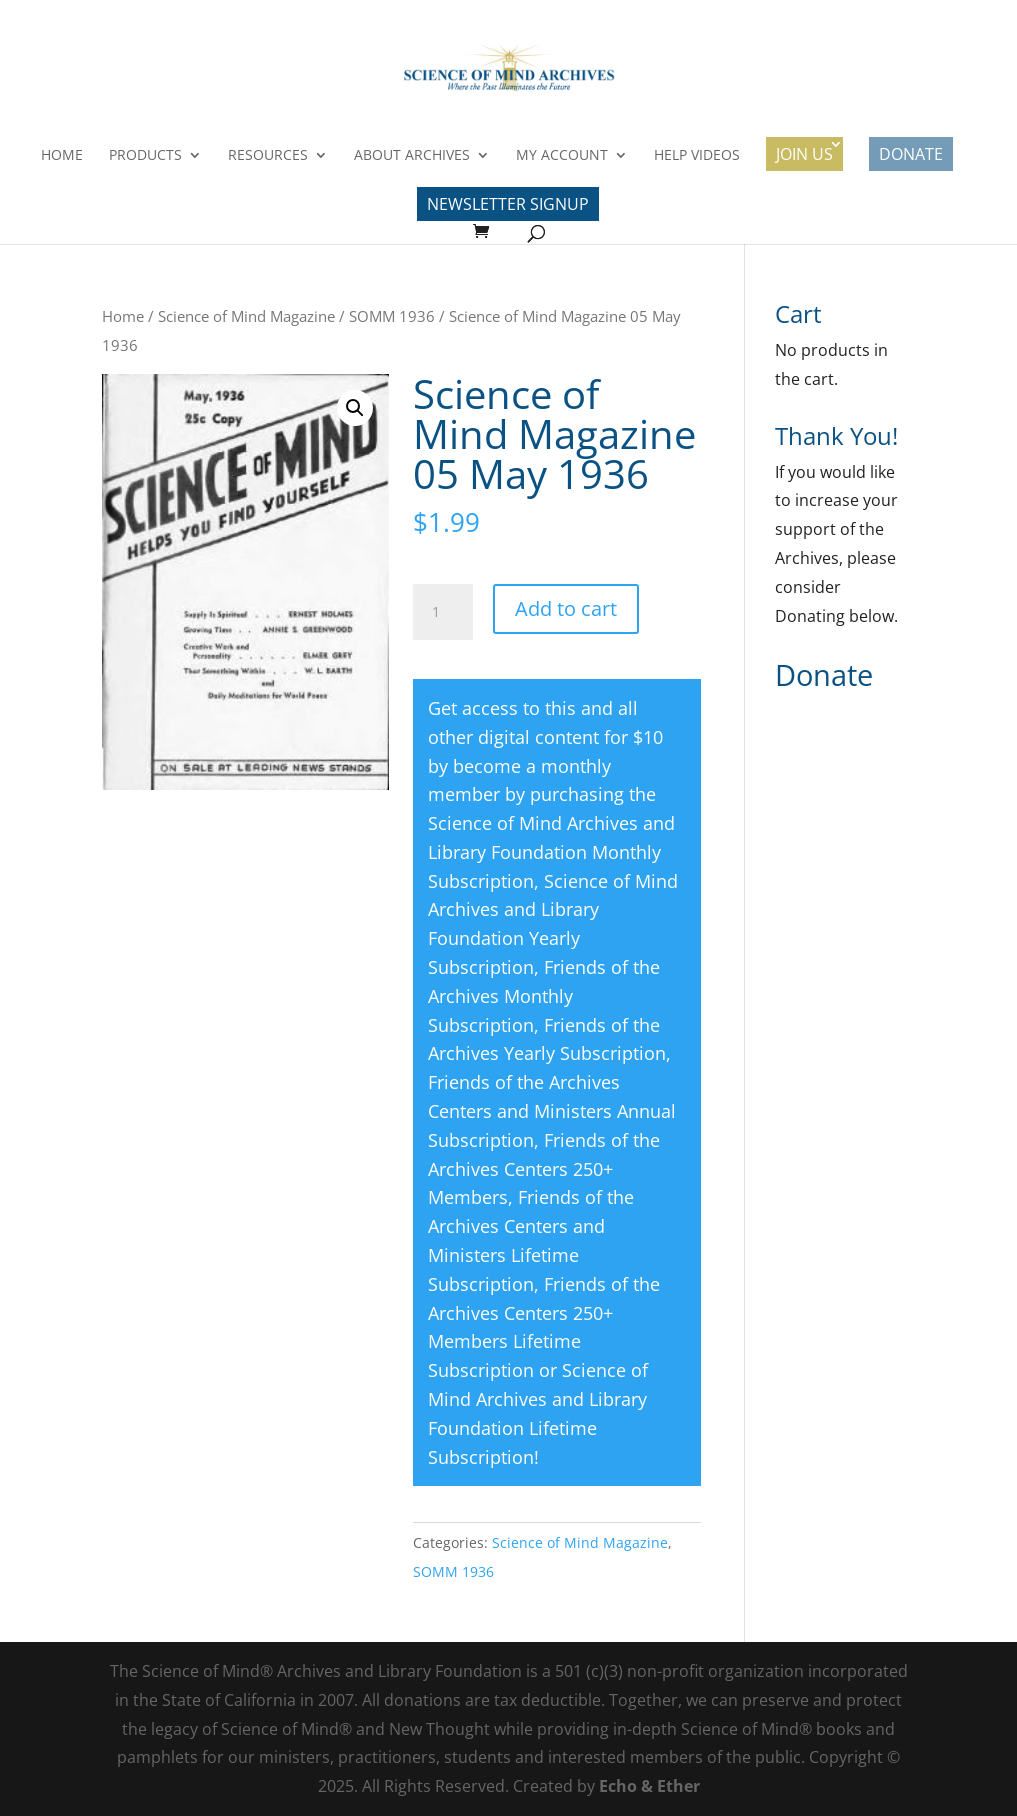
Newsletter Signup (508, 204)
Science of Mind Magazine (246, 316)
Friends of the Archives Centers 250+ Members (544, 1169)
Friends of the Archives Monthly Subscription (544, 996)
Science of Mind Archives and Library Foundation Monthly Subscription (551, 852)
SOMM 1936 (392, 316)
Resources (268, 156)
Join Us (804, 154)
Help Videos (697, 156)
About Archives (412, 156)
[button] (355, 408)
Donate (911, 154)
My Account (562, 156)
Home (62, 156)
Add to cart (566, 608)
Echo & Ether (649, 1786)
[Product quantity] (443, 612)
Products (145, 156)
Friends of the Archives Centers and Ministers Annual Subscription (552, 1111)
